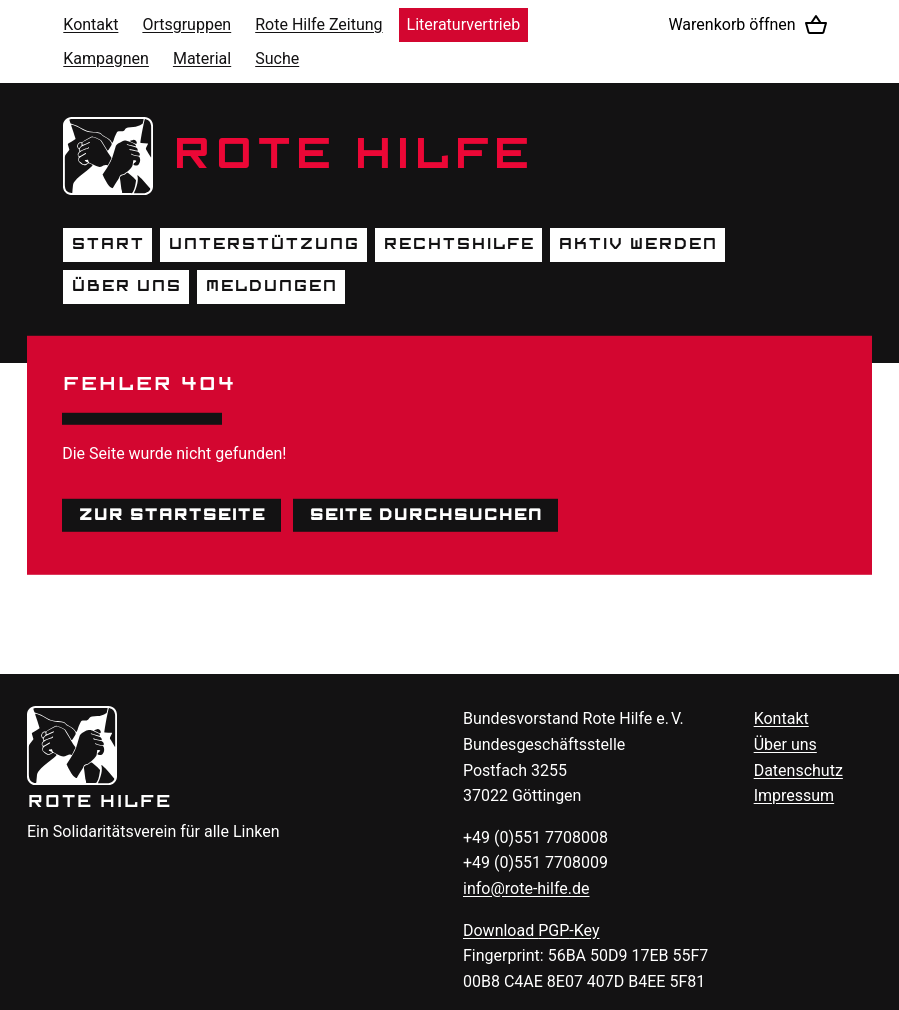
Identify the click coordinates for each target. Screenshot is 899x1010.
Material (202, 58)
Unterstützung (263, 244)
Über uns (126, 286)
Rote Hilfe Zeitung (318, 24)
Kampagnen (106, 58)
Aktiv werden (637, 244)
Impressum (794, 795)
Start (107, 244)
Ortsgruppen (186, 24)
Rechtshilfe (458, 244)
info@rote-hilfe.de (526, 888)
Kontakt (90, 24)
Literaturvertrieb (464, 24)
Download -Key (531, 930)
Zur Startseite (171, 514)
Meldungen (271, 286)
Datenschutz (798, 770)
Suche (277, 58)
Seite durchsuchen (425, 514)
